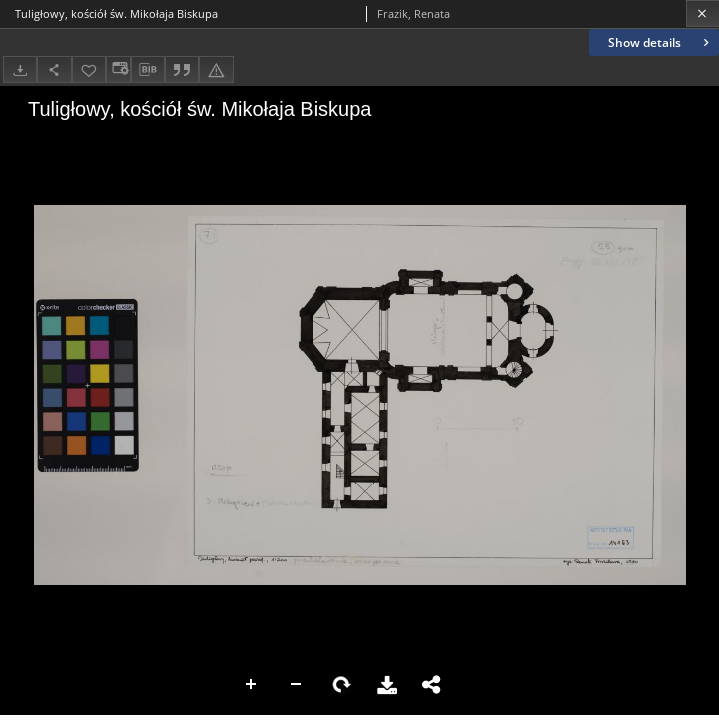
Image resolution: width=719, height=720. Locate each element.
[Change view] (118, 69)
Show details (660, 42)
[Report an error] (216, 69)
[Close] (702, 13)
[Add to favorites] (89, 69)
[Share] (54, 69)
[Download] (20, 69)
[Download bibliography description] (148, 70)
